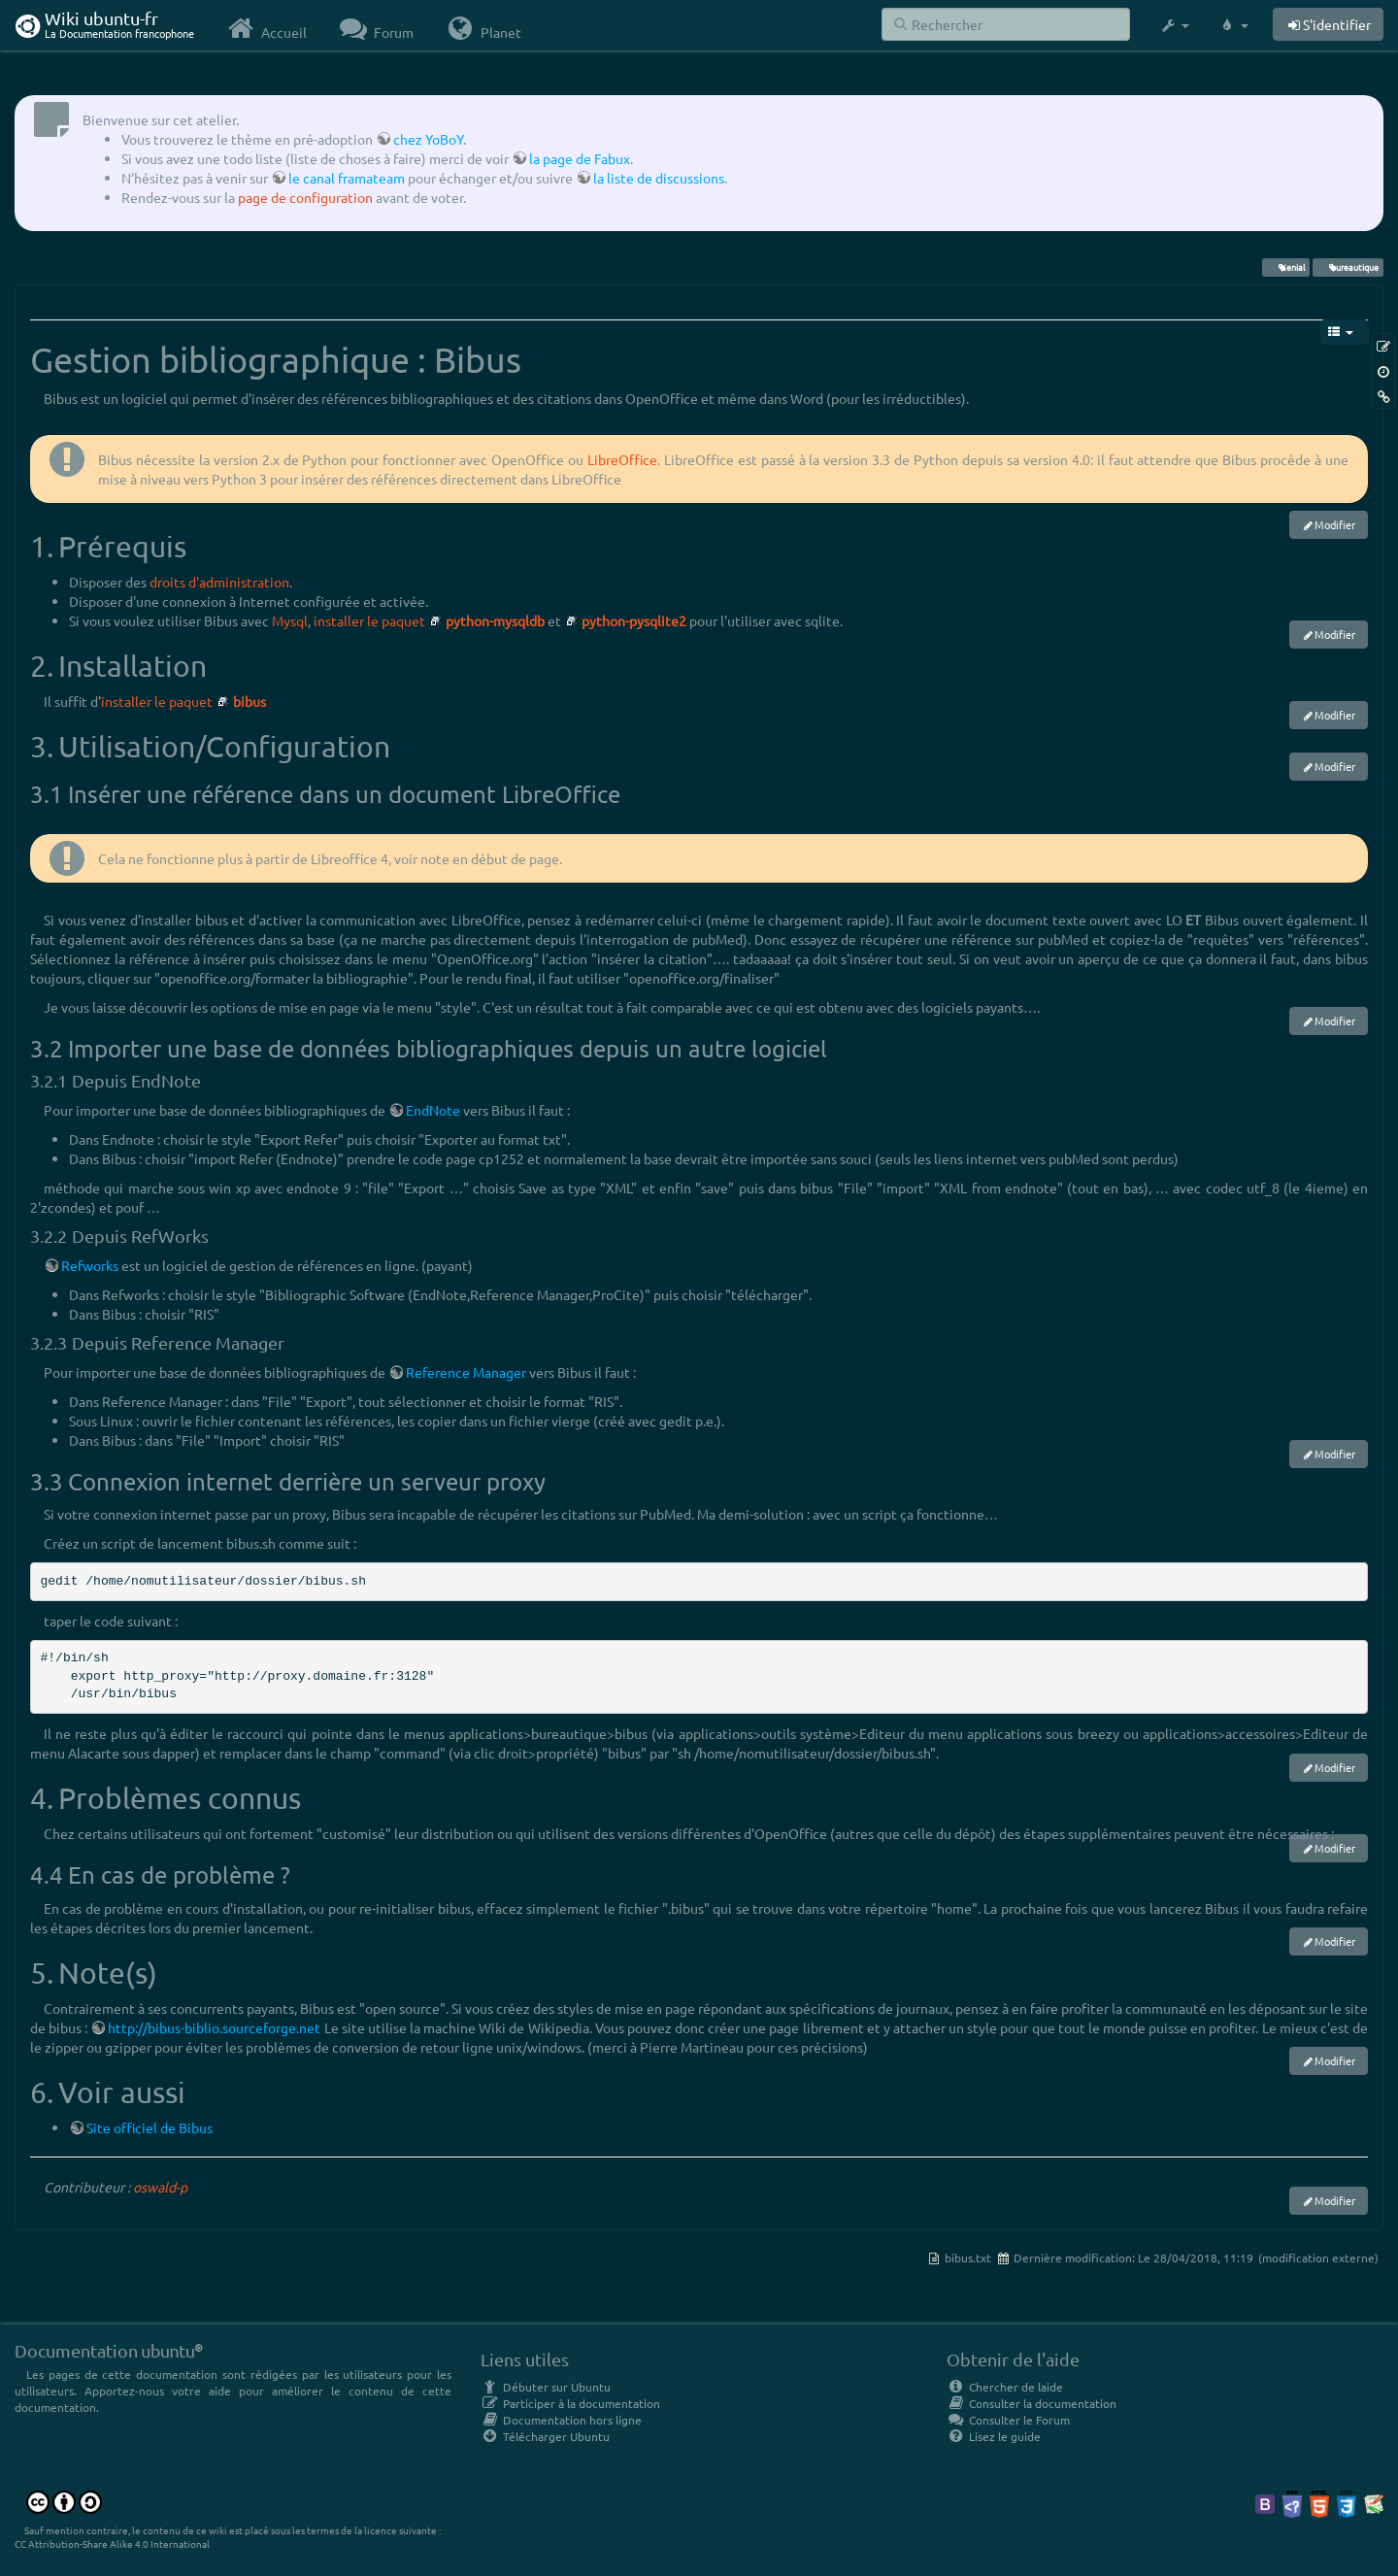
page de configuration (305, 197)
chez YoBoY (428, 139)
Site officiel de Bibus (149, 2127)
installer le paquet (369, 620)
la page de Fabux (579, 158)
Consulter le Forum (1008, 2419)
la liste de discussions (658, 177)
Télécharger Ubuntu (545, 2436)
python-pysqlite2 (634, 620)
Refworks (89, 1265)
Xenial (1285, 267)
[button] (1174, 25)
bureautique (1347, 267)
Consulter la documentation (1031, 2403)
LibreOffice (622, 459)
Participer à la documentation (570, 2403)
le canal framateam (346, 177)
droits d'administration (219, 581)
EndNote (433, 1110)
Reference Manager (466, 1372)
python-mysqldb (495, 620)
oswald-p (160, 2186)
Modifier (1335, 524)
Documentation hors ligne (561, 2419)
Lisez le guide (994, 2436)
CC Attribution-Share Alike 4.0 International (112, 2543)
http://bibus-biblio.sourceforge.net (214, 2027)
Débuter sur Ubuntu (546, 2386)
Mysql (290, 620)
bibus (249, 701)
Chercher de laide (1005, 2386)
